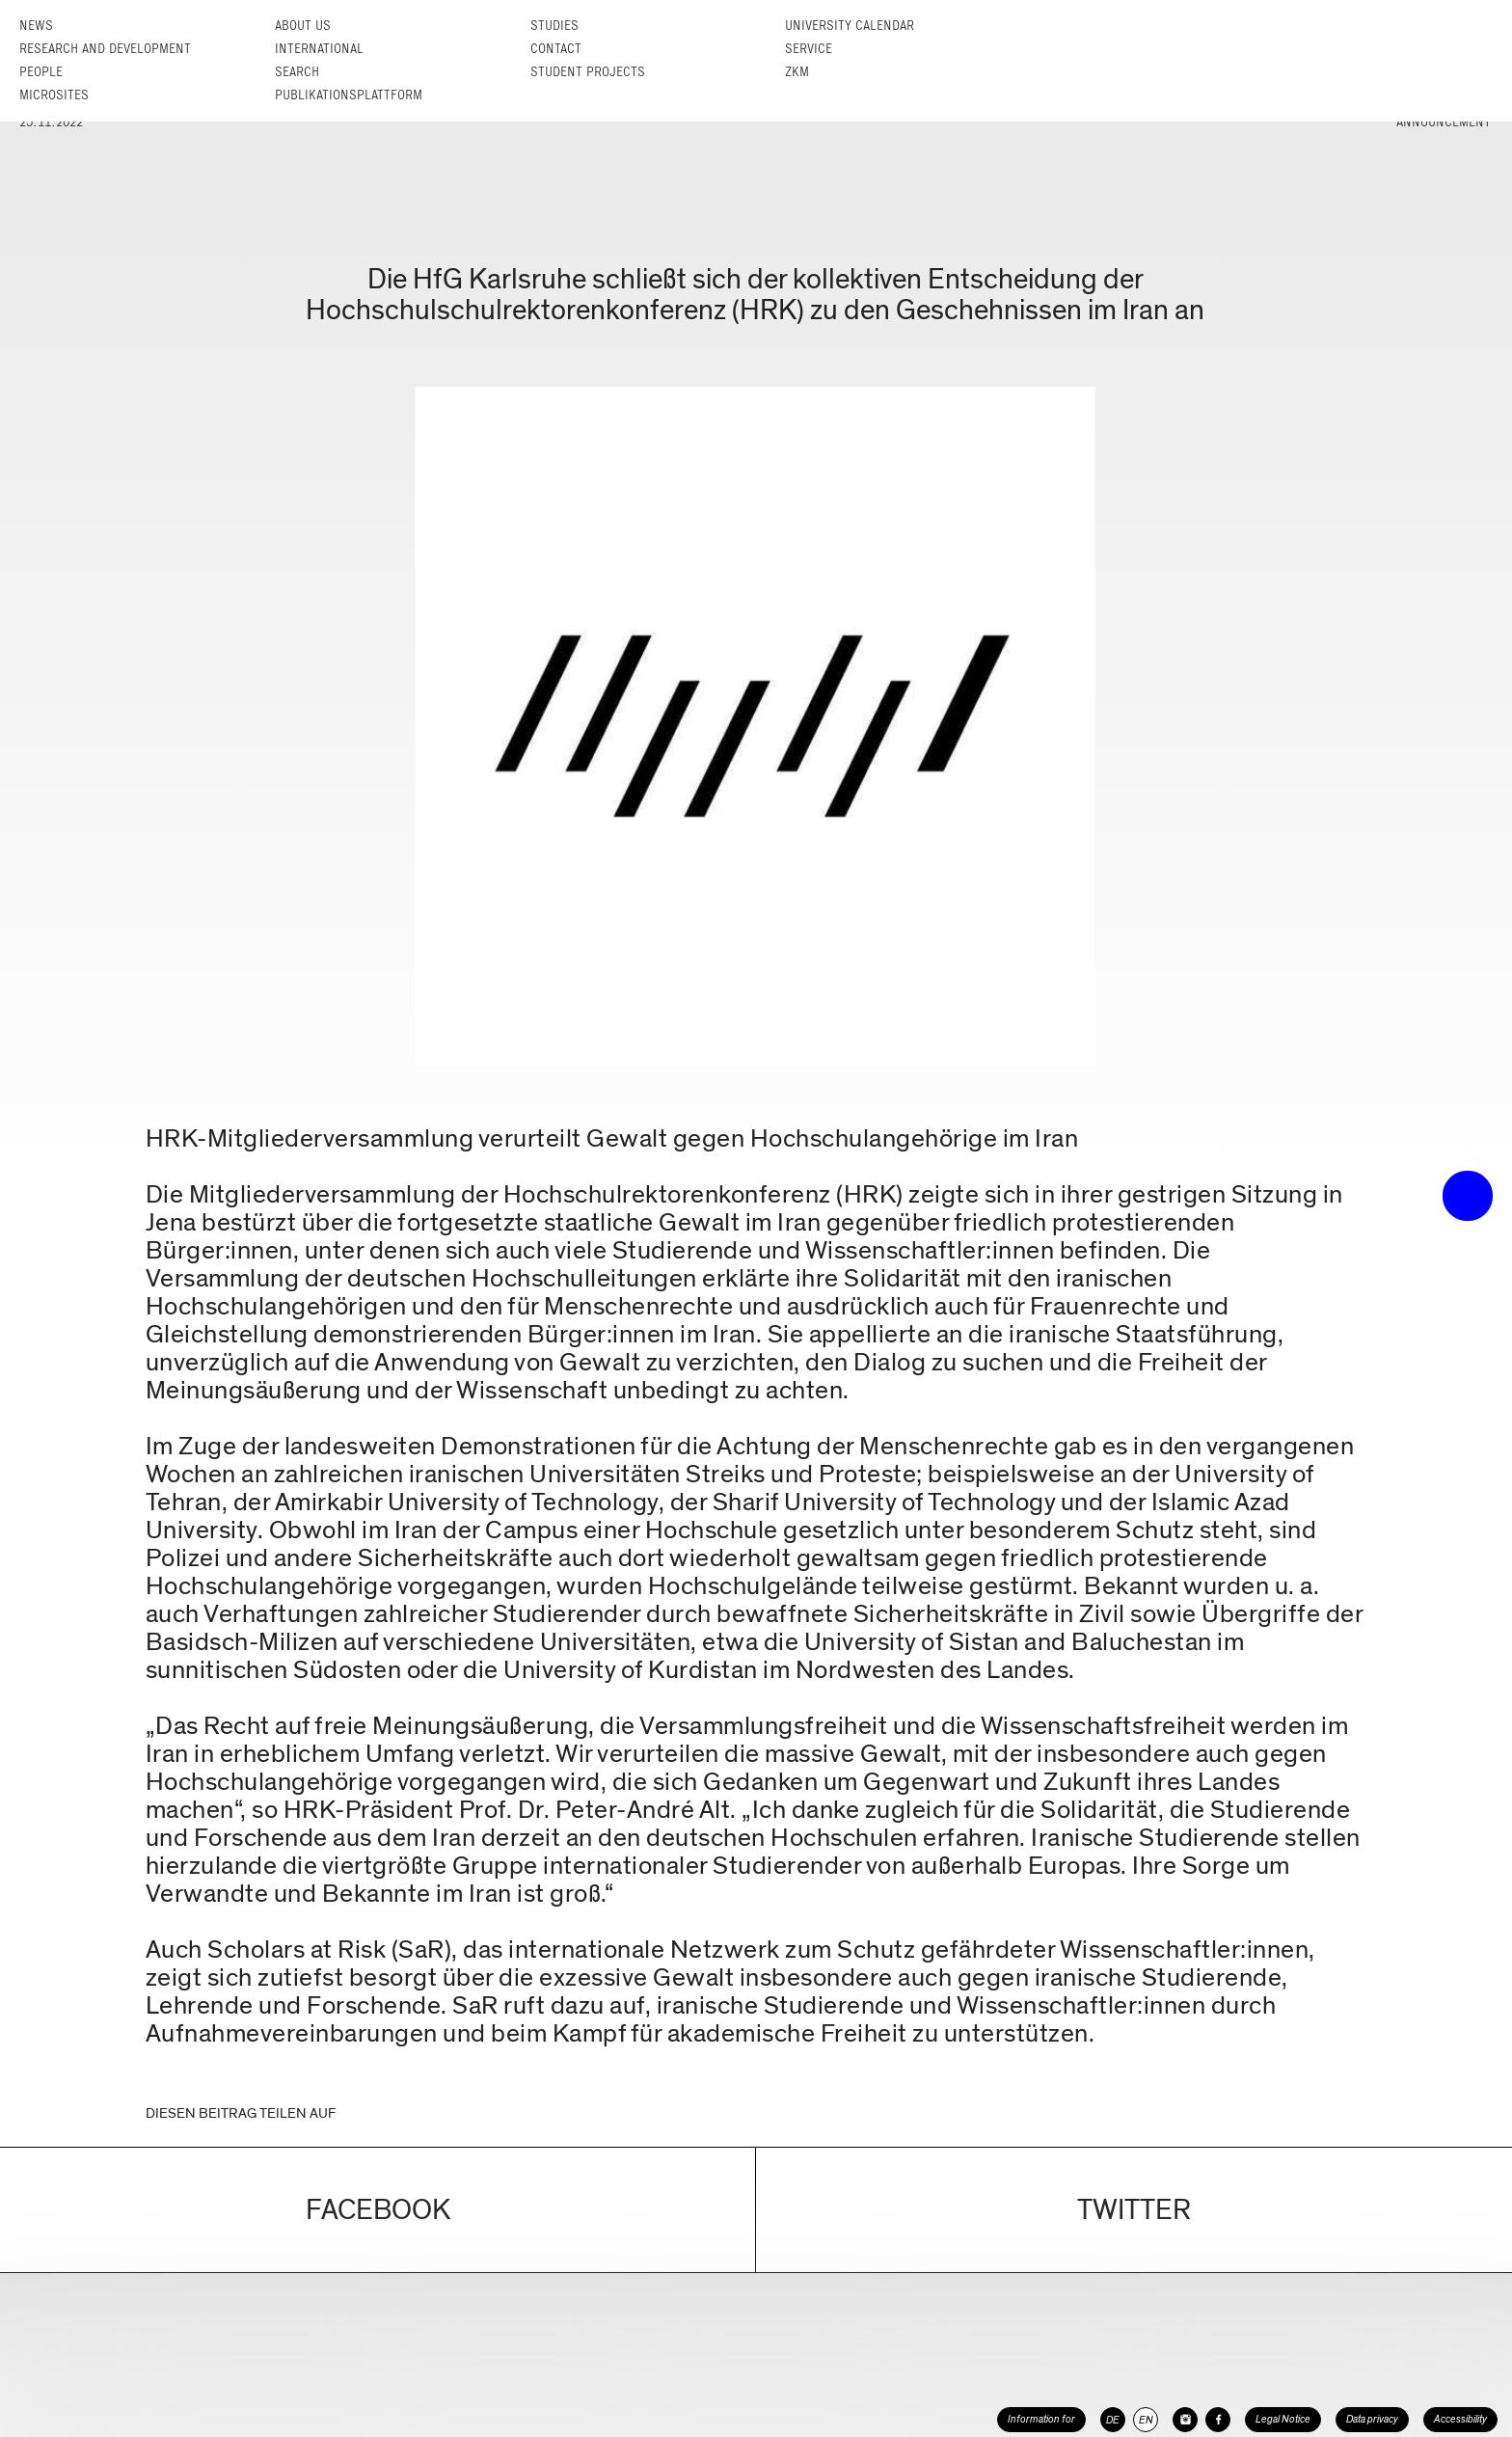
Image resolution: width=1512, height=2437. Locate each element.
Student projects (587, 72)
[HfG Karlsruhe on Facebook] (1217, 2419)
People (41, 72)
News (36, 25)
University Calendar (849, 25)
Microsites (54, 95)
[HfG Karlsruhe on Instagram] (1185, 2419)
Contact (555, 49)
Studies (554, 25)
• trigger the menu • (1468, 1196)
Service (808, 49)
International (319, 49)
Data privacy (1372, 2419)
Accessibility (1460, 2419)
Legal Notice (1283, 2419)
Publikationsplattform (348, 95)
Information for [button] (1041, 2419)
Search (297, 72)
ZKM (797, 72)
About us (303, 25)
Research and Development (105, 49)
